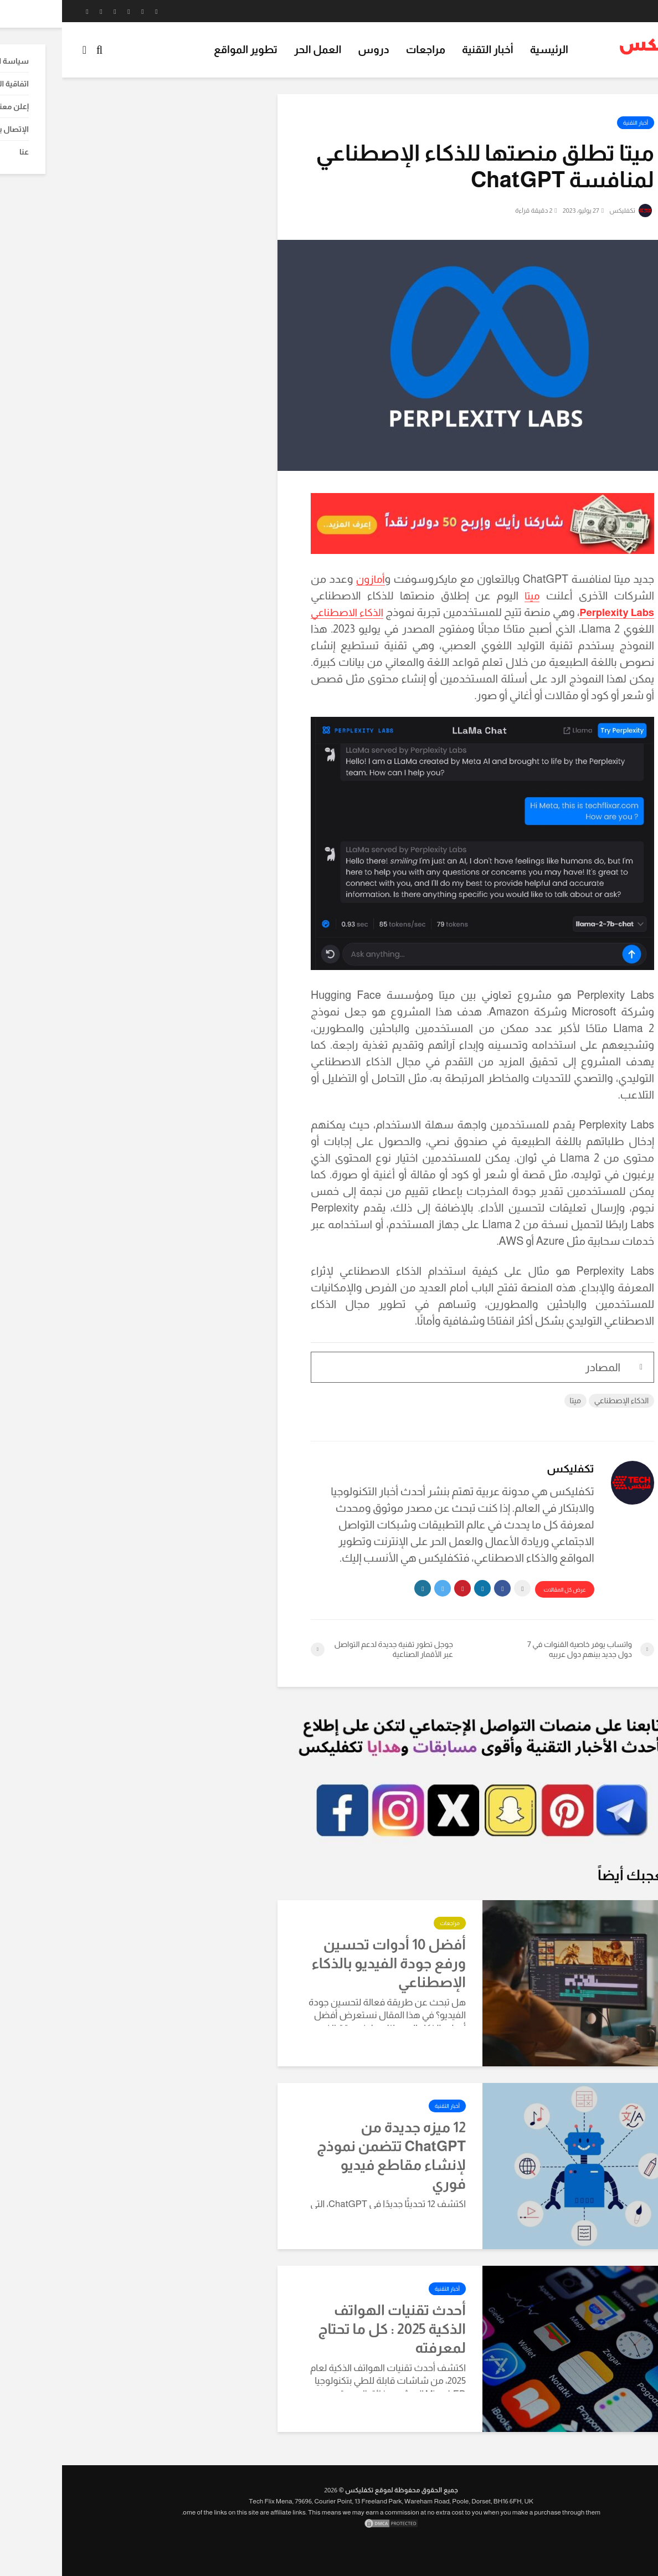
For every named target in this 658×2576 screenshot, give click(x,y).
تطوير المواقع (183, 49)
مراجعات (363, 49)
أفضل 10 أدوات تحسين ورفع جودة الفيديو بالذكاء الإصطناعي (326, 1963)
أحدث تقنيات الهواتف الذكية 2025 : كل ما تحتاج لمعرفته (330, 2329)
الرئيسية (487, 49)
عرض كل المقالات (502, 1590)
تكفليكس (568, 210)
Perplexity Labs (549, 612)
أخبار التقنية (425, 49)
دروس (311, 49)
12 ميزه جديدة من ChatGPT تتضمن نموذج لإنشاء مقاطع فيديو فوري (329, 2155)
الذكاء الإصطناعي (559, 1400)
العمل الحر (255, 49)
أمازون (309, 579)
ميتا (470, 595)
